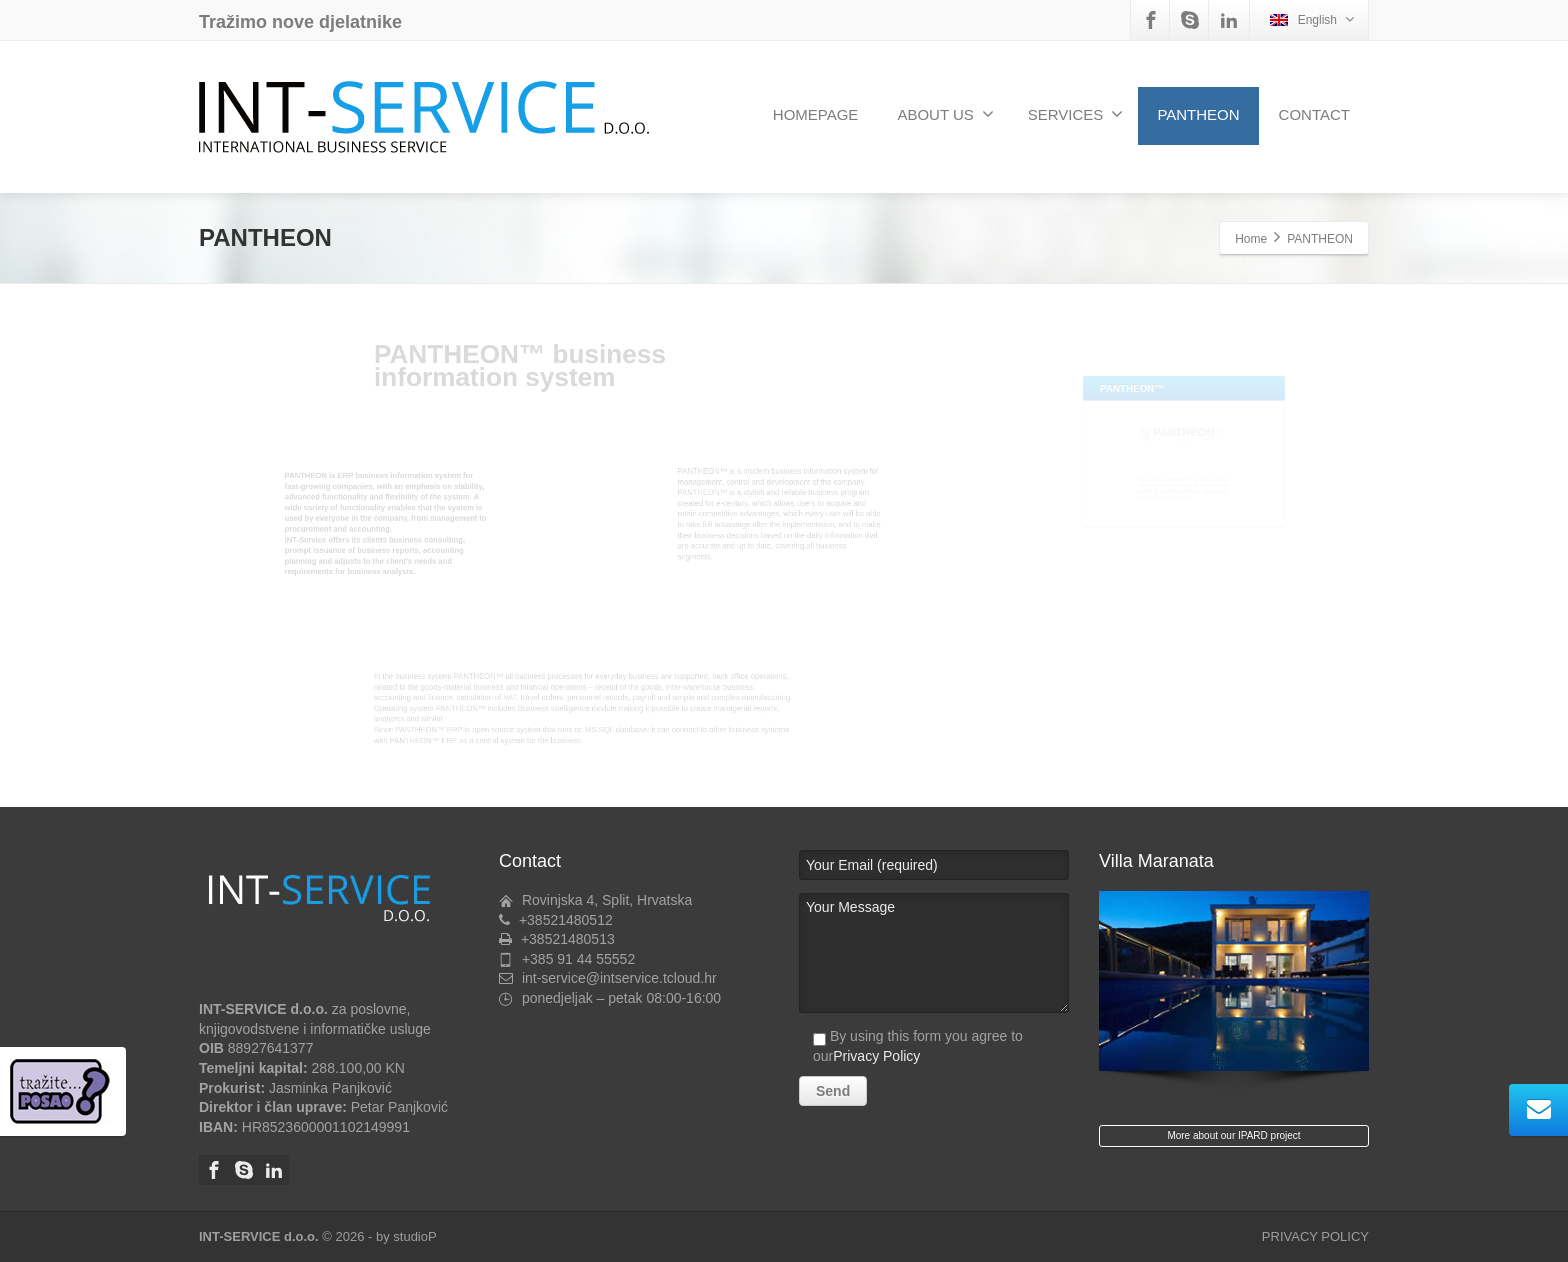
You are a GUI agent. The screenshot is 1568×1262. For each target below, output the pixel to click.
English (1312, 19)
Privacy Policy (876, 1056)
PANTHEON (1198, 114)
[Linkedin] (1229, 20)
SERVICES (1076, 114)
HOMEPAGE (816, 114)
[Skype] (1190, 20)
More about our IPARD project (1233, 1135)
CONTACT (1314, 114)
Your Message (934, 953)
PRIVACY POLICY (1315, 1236)
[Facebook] (1151, 20)
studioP (414, 1236)
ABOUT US (945, 114)
